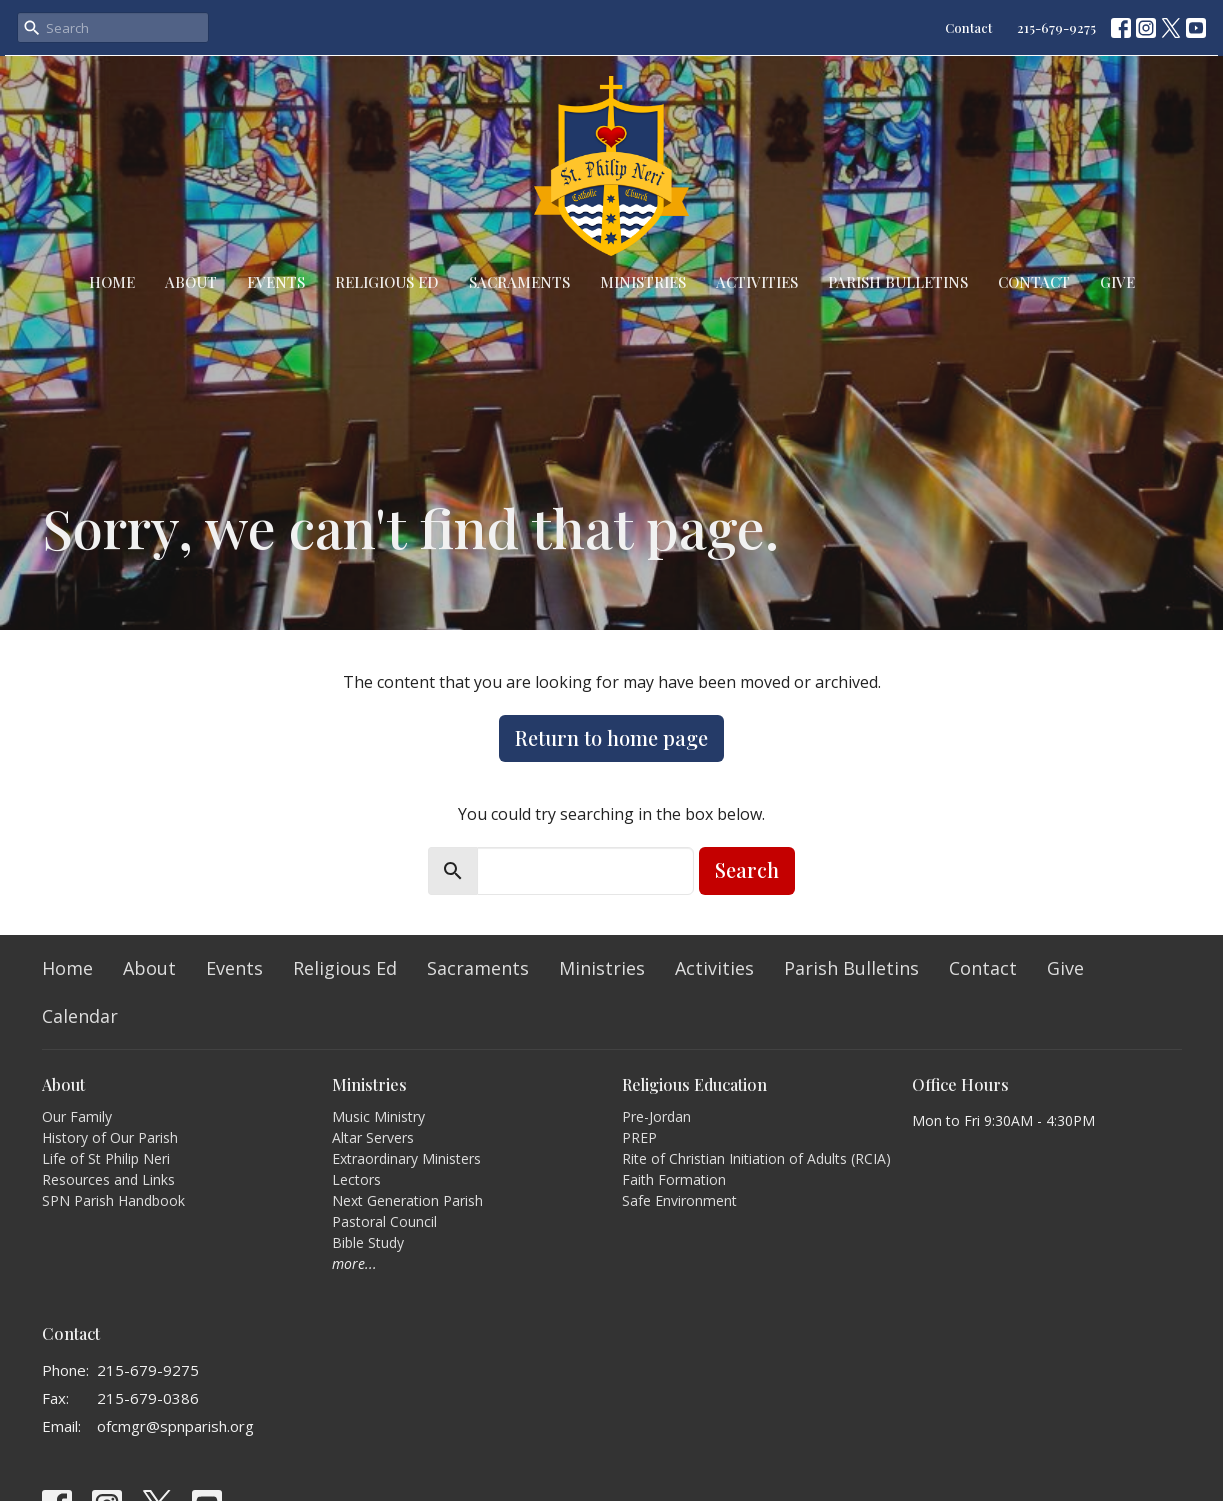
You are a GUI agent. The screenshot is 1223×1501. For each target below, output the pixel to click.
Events (276, 282)
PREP (639, 1137)
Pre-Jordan (656, 1116)
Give (1117, 282)
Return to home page (611, 737)
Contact (968, 27)
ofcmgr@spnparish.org (175, 1426)
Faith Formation (674, 1179)
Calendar (80, 1016)
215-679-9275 (1056, 27)
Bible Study (368, 1242)
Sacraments (519, 282)
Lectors (356, 1179)
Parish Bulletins (898, 282)
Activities (757, 282)
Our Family (77, 1116)
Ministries (643, 282)
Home (112, 282)
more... (354, 1263)
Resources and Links (108, 1179)
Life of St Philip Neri (106, 1158)
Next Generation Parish (407, 1200)
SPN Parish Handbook (113, 1200)
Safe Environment (679, 1200)
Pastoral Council (384, 1221)
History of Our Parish (110, 1137)
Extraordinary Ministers (406, 1158)
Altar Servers (373, 1137)
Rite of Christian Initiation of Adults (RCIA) (756, 1158)
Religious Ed (387, 282)
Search (747, 869)
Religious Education (694, 1084)
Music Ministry (378, 1116)
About (191, 282)
